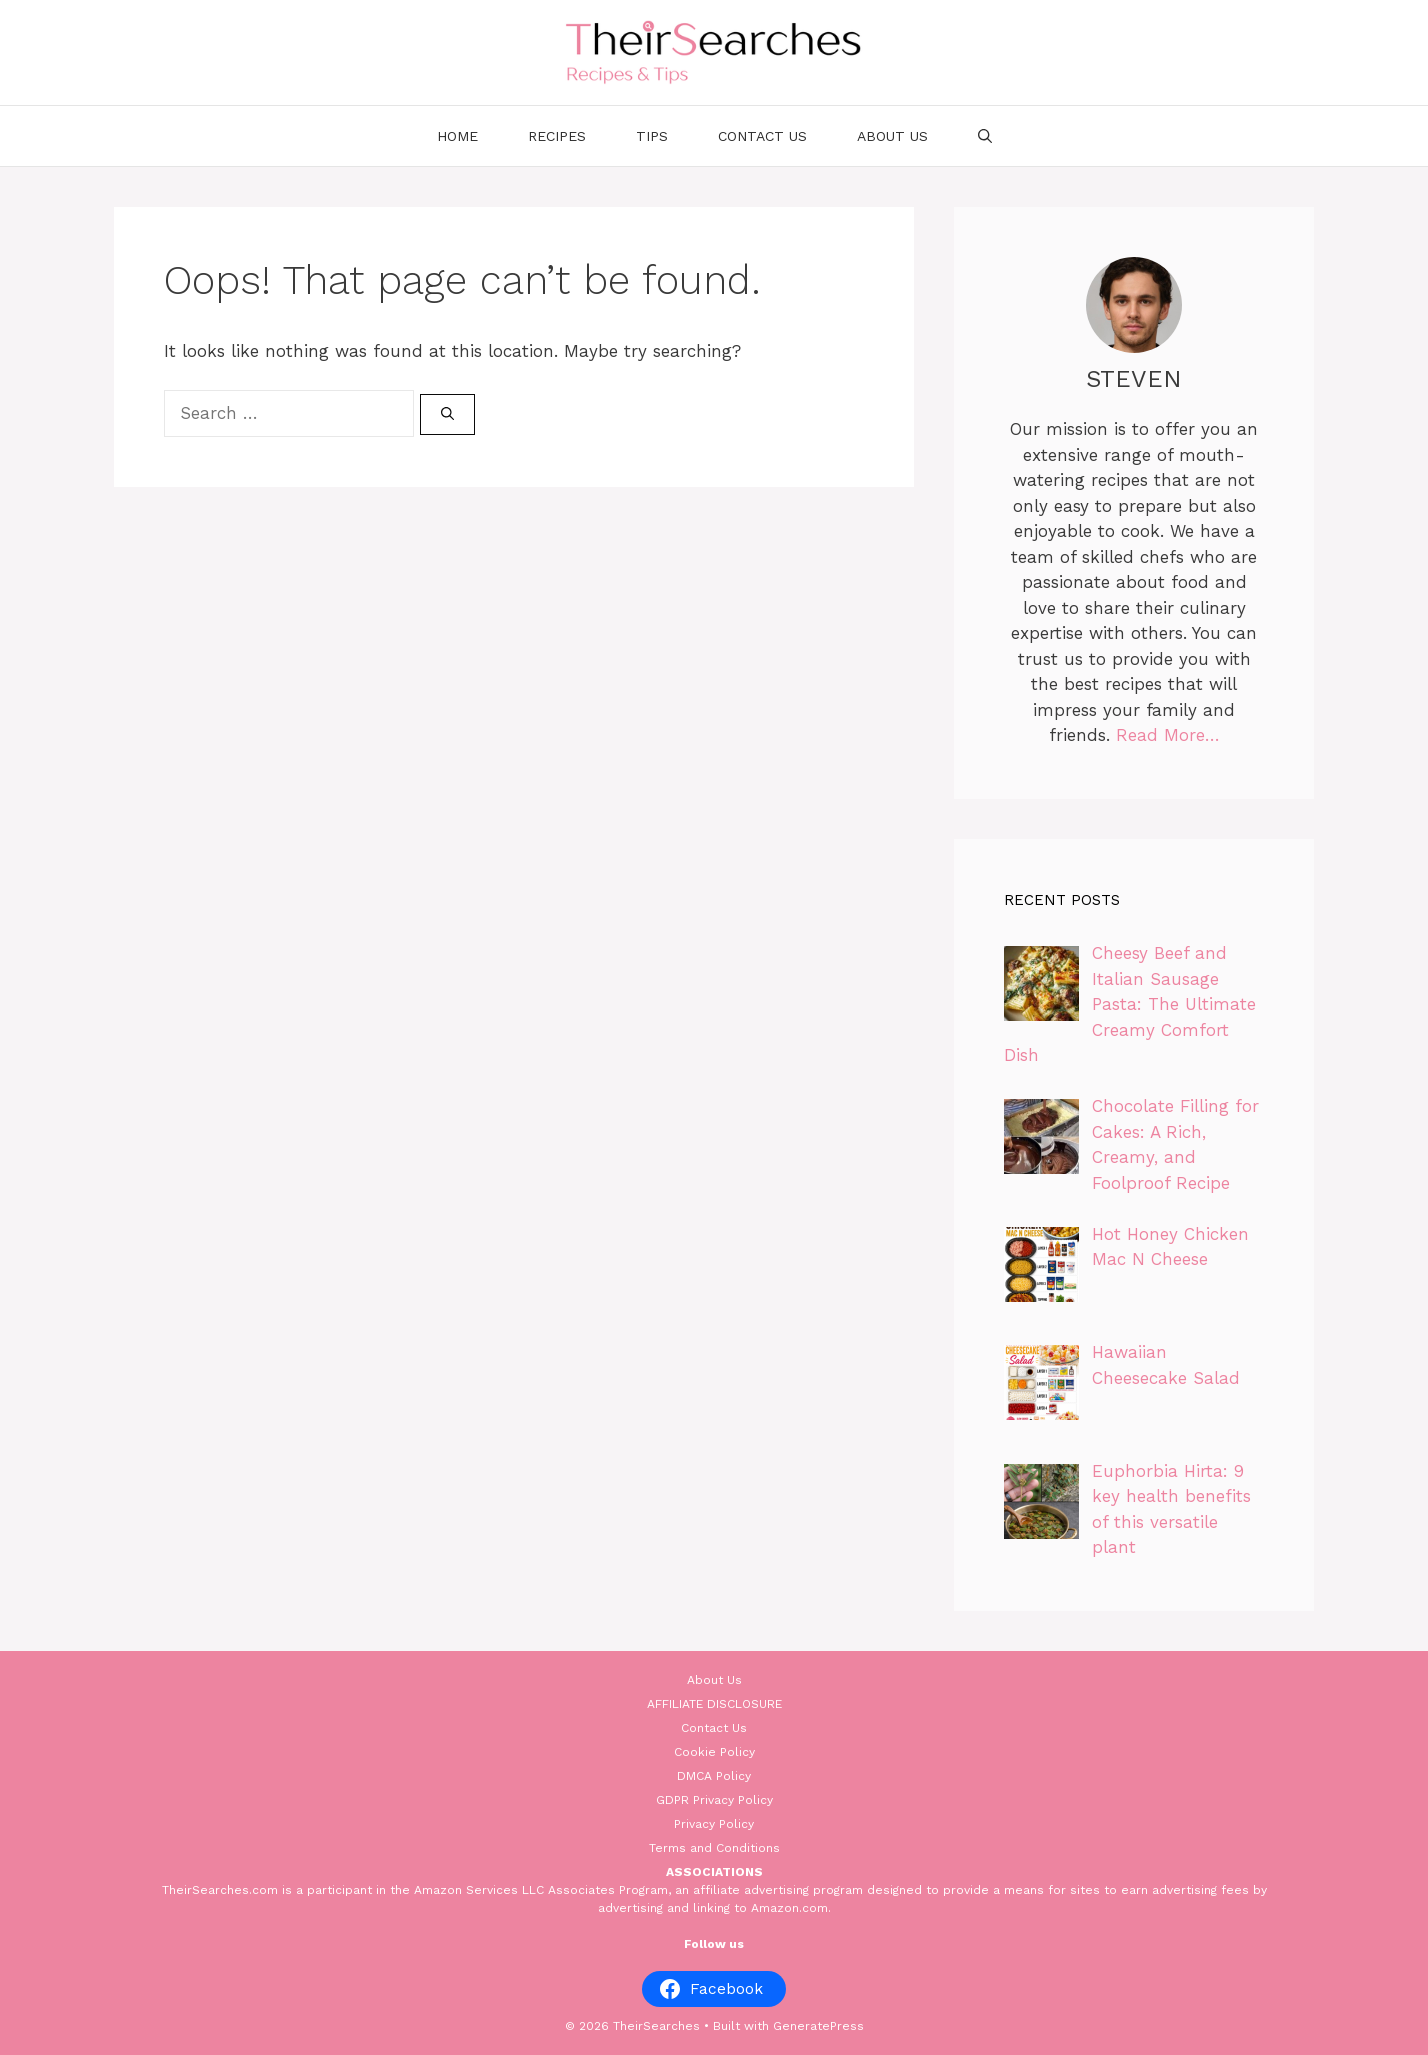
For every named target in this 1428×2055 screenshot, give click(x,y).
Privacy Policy (714, 1824)
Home (457, 136)
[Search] (447, 415)
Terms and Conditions (714, 1848)
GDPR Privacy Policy (714, 1800)
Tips (652, 136)
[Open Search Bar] (985, 136)
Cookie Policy (714, 1752)
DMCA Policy (714, 1776)
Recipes (557, 136)
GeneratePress (818, 2026)
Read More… (1168, 735)
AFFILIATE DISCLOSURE (714, 1704)
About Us (892, 136)
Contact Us (762, 136)
